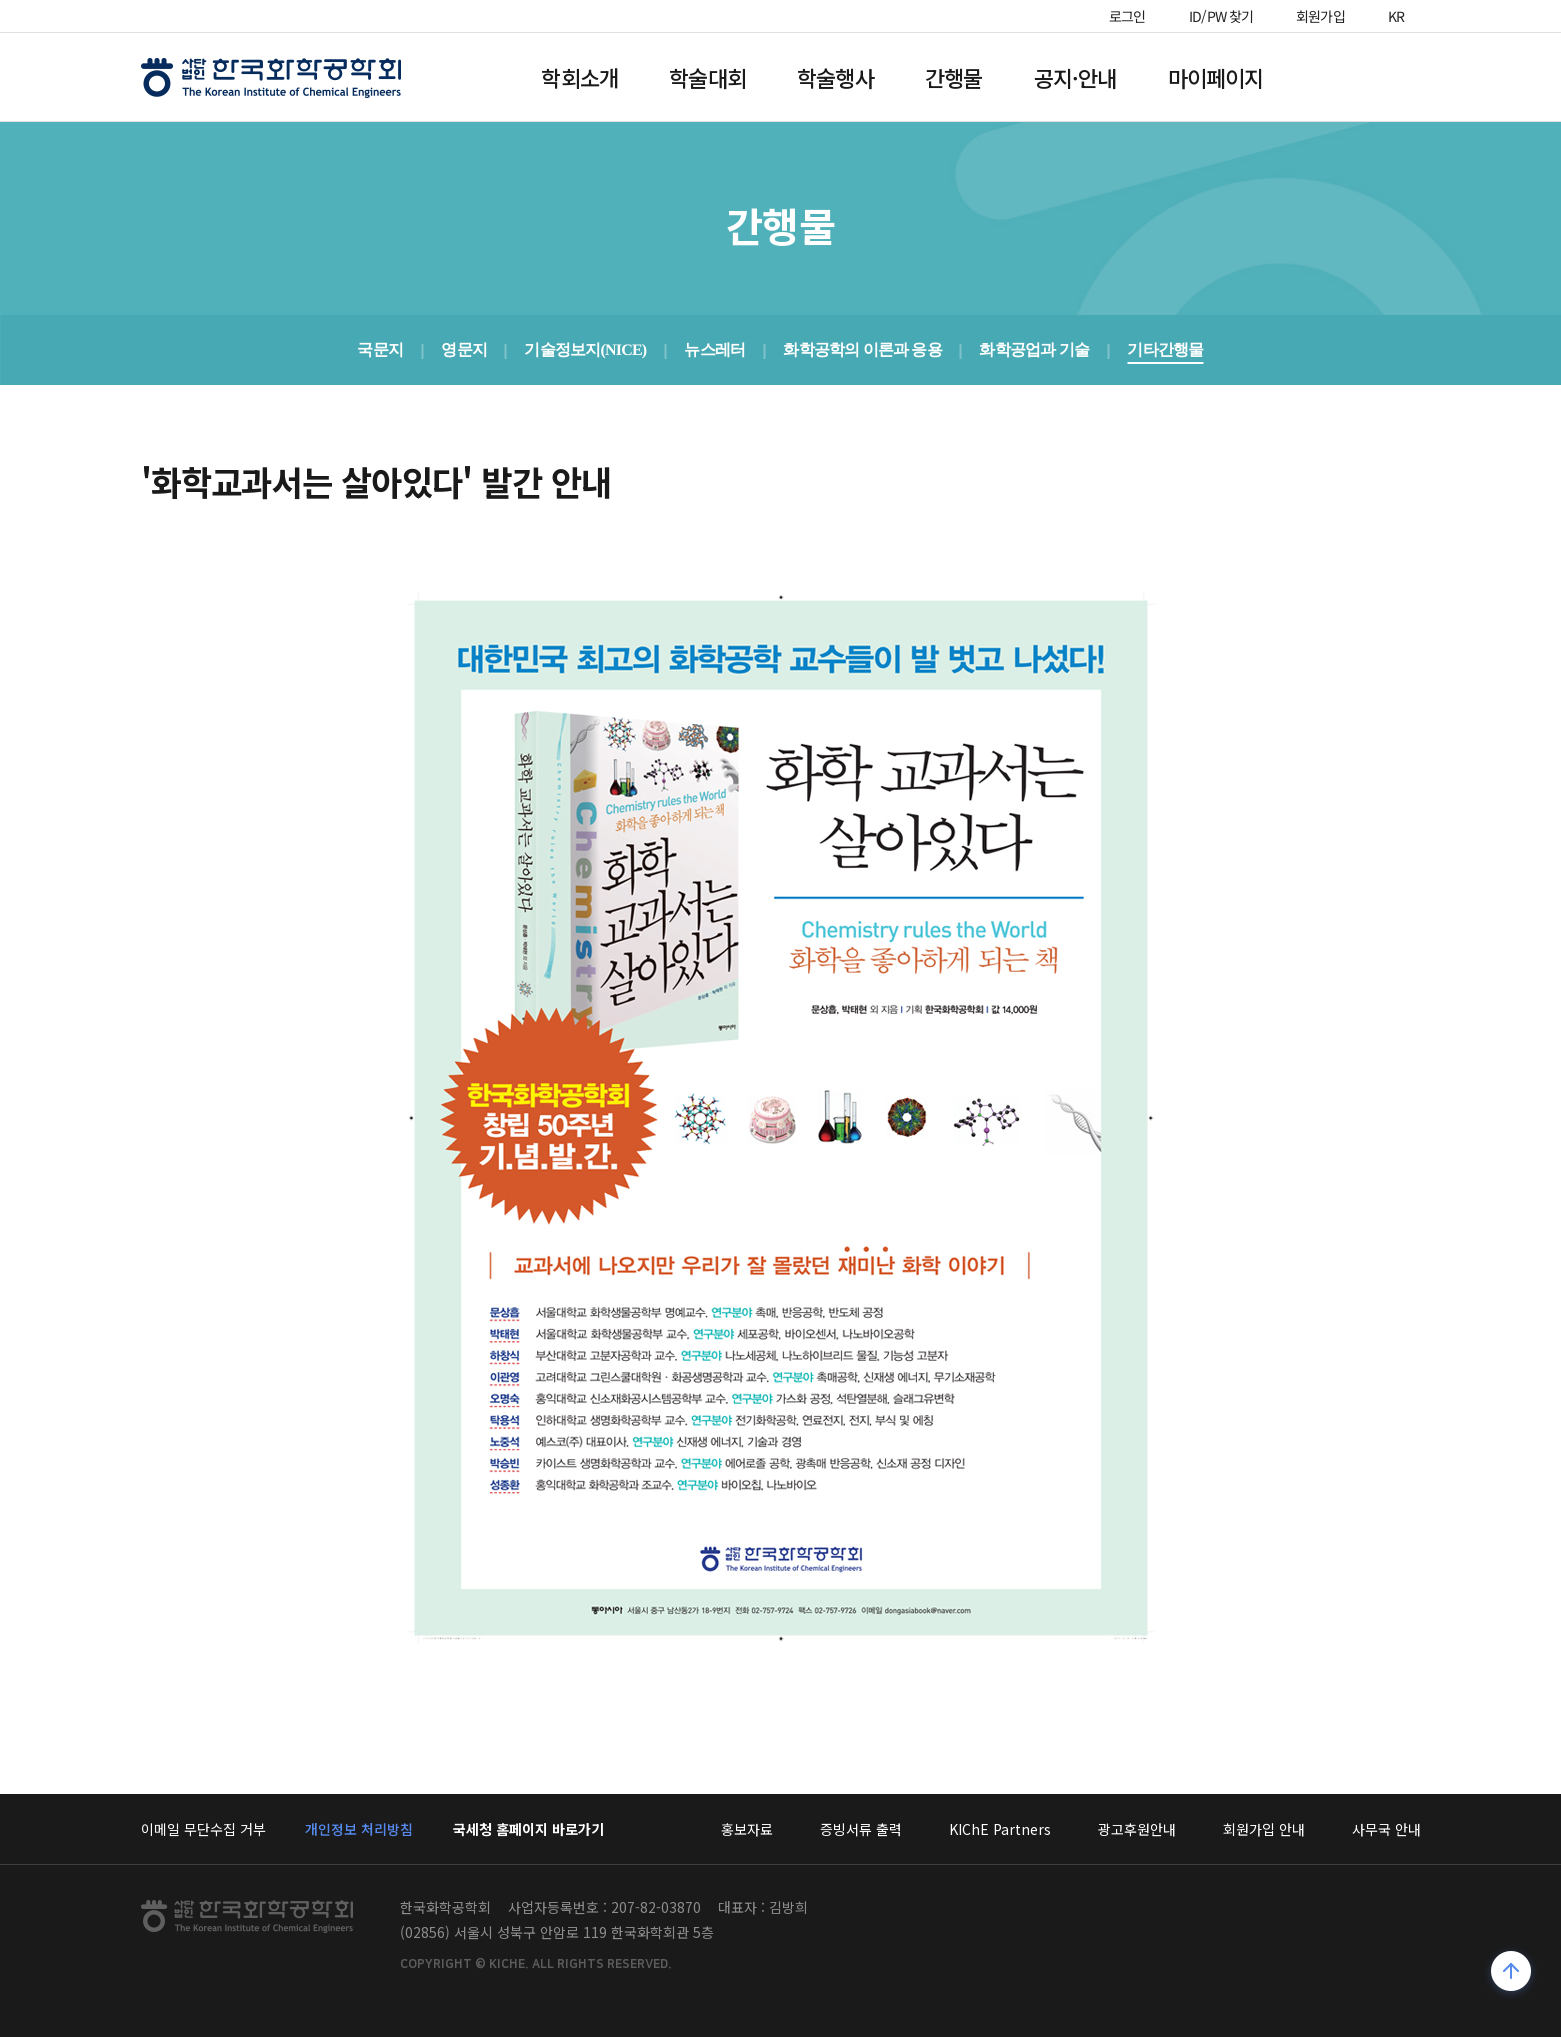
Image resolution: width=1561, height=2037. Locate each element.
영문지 (464, 349)
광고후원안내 (1137, 1829)
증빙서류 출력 (861, 1829)
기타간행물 (1165, 349)
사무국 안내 (1386, 1829)
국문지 (381, 349)
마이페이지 (1216, 77)
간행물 (954, 77)
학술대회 (707, 77)
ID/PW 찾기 (1221, 16)
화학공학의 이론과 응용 (862, 349)
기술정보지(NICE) (586, 349)
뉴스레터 (715, 349)
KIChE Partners (1000, 1829)
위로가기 (1511, 1973)
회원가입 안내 (1264, 1829)
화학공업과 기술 (1035, 349)
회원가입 (1320, 16)
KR (1397, 16)
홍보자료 (747, 1829)
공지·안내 (1075, 77)
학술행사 (835, 77)
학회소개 (579, 77)
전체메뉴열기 (1365, 77)
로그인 (1127, 16)
